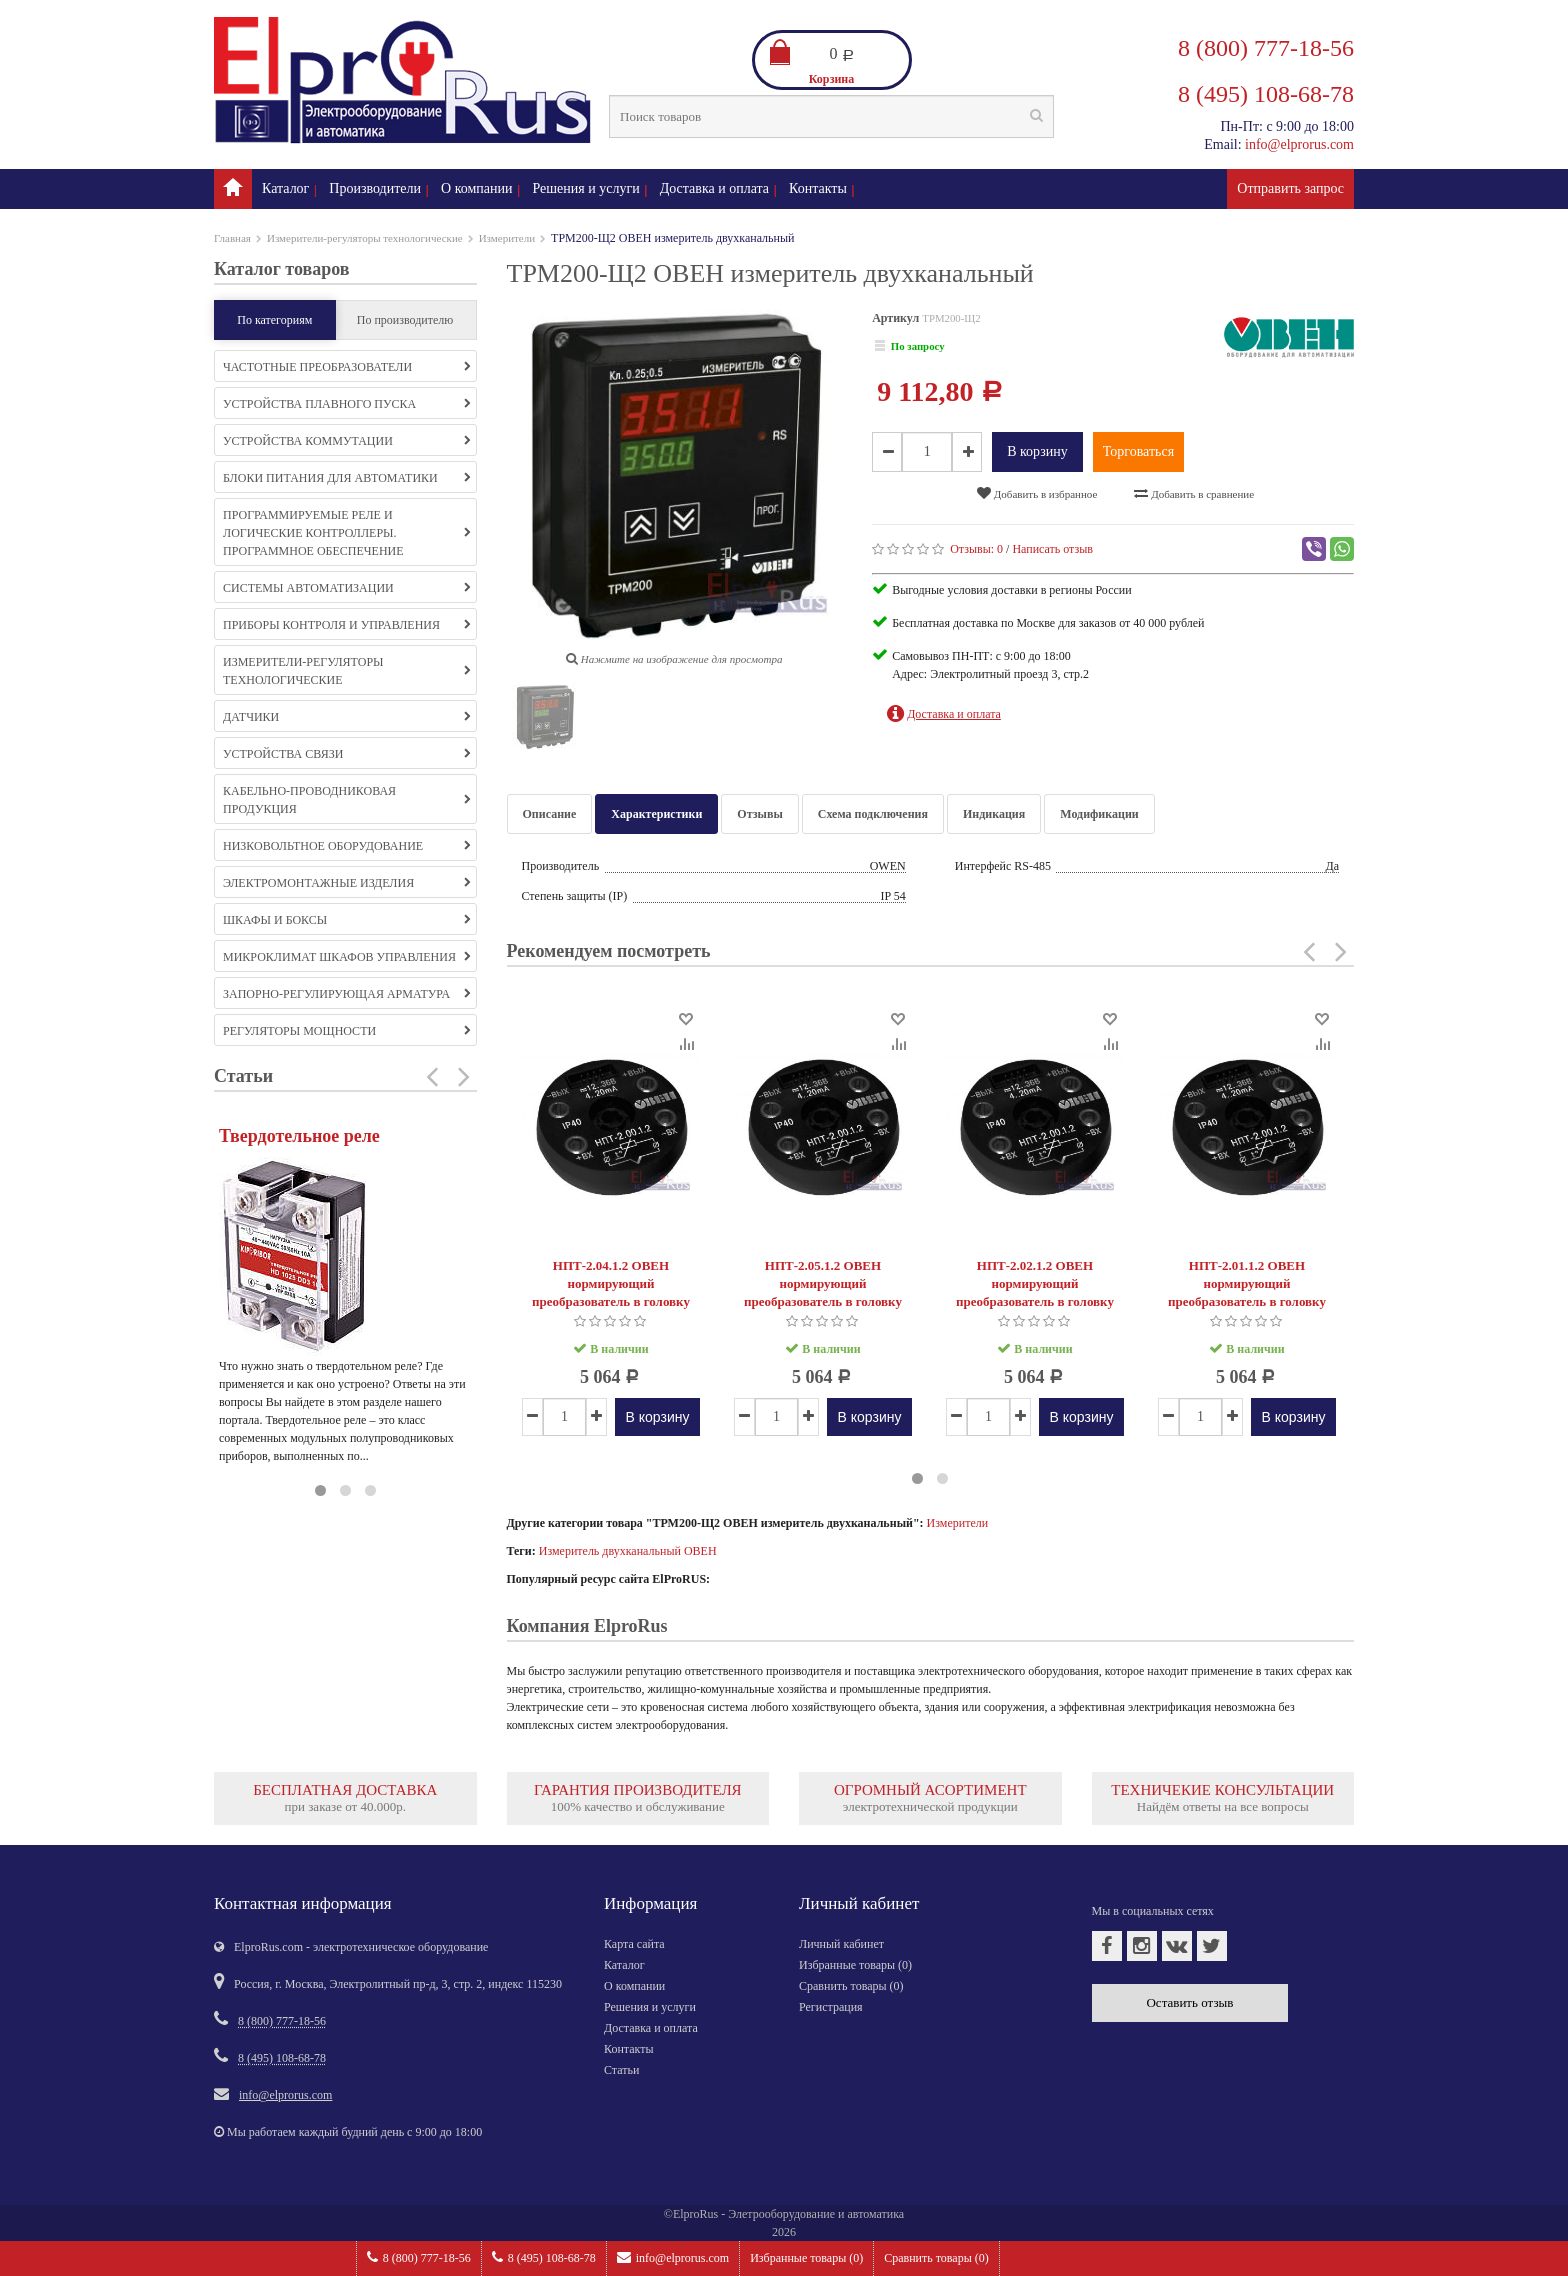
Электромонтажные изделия (347, 883)
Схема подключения (873, 814)
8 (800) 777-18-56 (419, 2257)
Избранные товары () (806, 2258)
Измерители (507, 238)
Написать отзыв (1052, 549)
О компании (476, 188)
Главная (232, 238)
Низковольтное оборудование (347, 846)
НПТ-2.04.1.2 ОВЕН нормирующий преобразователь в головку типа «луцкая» (611, 1292)
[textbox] (831, 116)
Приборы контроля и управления (347, 625)
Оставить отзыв (1189, 2002)
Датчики (347, 717)
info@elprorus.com (673, 2257)
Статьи (621, 2070)
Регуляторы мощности (347, 1031)
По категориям (274, 320)
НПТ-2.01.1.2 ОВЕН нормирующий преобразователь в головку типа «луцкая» (1247, 1292)
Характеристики (656, 814)
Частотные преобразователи (347, 367)
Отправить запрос (1290, 188)
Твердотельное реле (299, 1136)
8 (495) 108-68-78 (544, 2257)
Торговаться (1138, 451)
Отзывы (759, 814)
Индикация (994, 814)
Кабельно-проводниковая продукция (347, 800)
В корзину (1037, 451)
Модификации (1099, 814)
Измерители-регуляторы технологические (365, 238)
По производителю (405, 320)
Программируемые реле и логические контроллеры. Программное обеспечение (347, 533)
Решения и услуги (586, 188)
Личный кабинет (841, 1944)
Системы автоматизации (347, 588)
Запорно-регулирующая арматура (347, 994)
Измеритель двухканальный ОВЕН (628, 1551)
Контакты (818, 188)
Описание (550, 814)
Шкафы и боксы (347, 920)
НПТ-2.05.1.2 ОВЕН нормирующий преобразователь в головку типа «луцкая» (823, 1292)
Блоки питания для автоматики (347, 478)
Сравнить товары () (936, 2258)
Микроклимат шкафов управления (347, 957)
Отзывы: (976, 549)
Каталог (285, 188)
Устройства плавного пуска (347, 404)
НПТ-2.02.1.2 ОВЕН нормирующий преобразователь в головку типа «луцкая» (1035, 1292)
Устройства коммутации (347, 441)
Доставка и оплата (714, 188)
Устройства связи (347, 754)
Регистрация (831, 2007)
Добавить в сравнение (1194, 493)
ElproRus (695, 2214)
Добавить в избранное (1037, 493)
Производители (375, 188)
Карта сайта (634, 1944)
